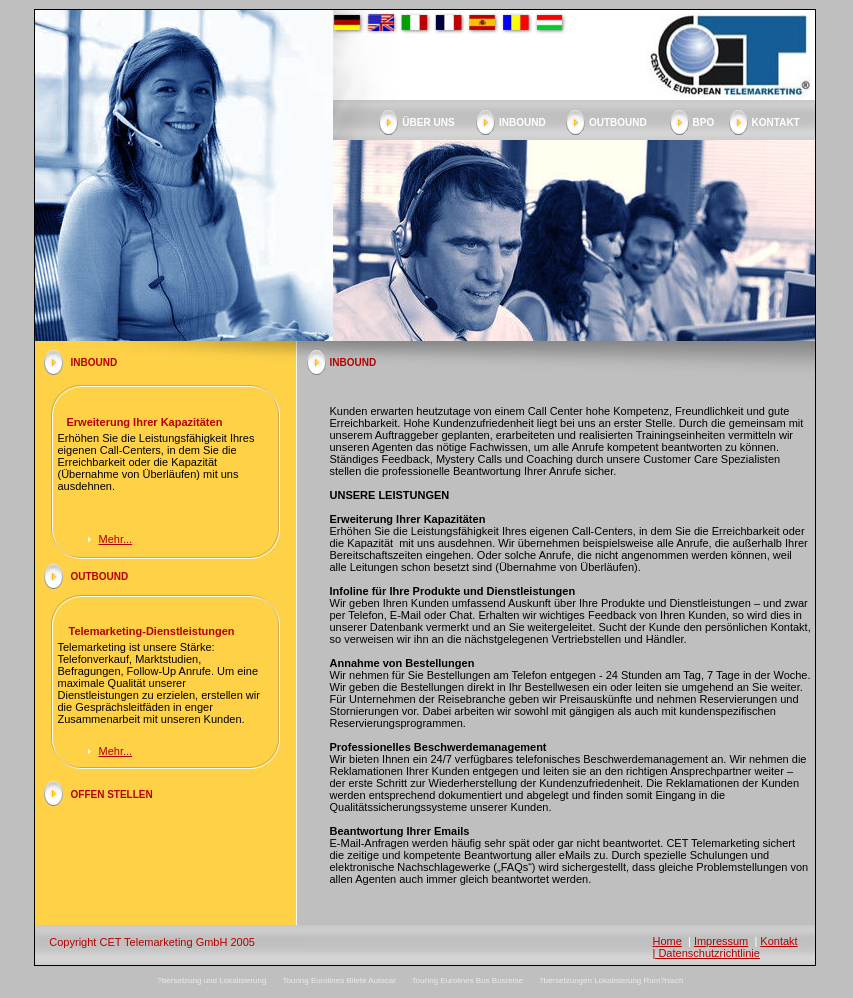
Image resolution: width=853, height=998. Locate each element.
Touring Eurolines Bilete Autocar (338, 980)
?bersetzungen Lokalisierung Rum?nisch (611, 980)
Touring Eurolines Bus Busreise (467, 980)
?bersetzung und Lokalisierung (211, 980)
